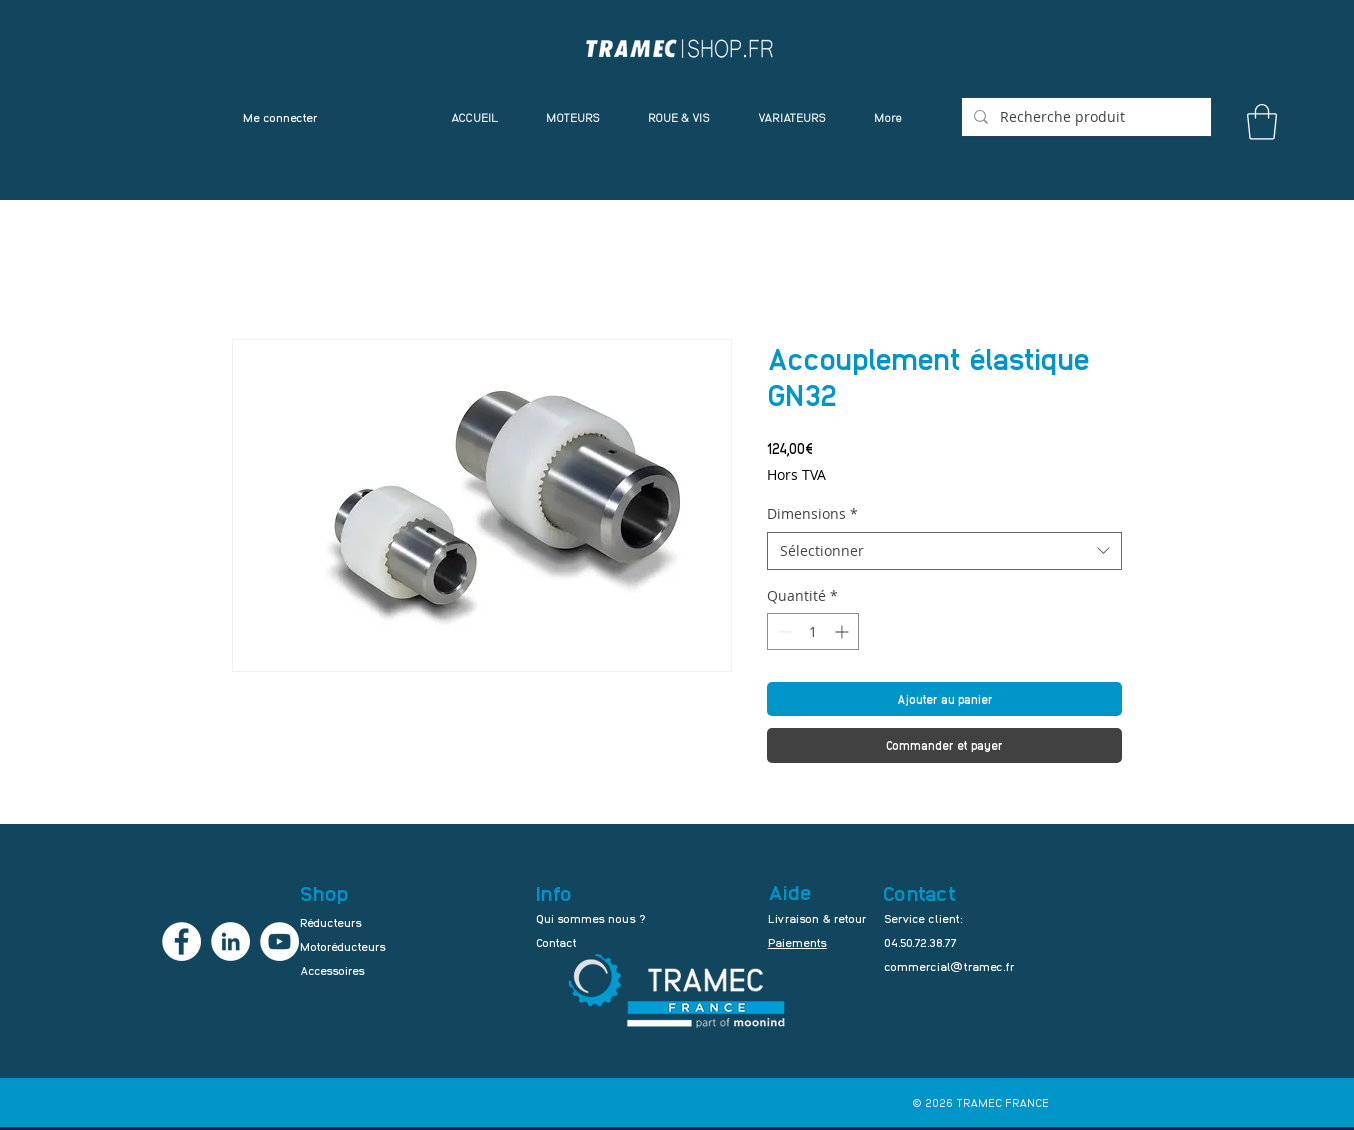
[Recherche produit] (1084, 117)
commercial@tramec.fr (949, 966)
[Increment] (843, 631)
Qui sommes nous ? (591, 918)
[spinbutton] (813, 631)
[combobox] (944, 551)
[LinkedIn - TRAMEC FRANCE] (230, 941)
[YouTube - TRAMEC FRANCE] (279, 941)
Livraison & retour (817, 918)
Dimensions (812, 513)
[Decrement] (782, 631)
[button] (1262, 122)
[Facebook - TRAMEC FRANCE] (181, 941)
